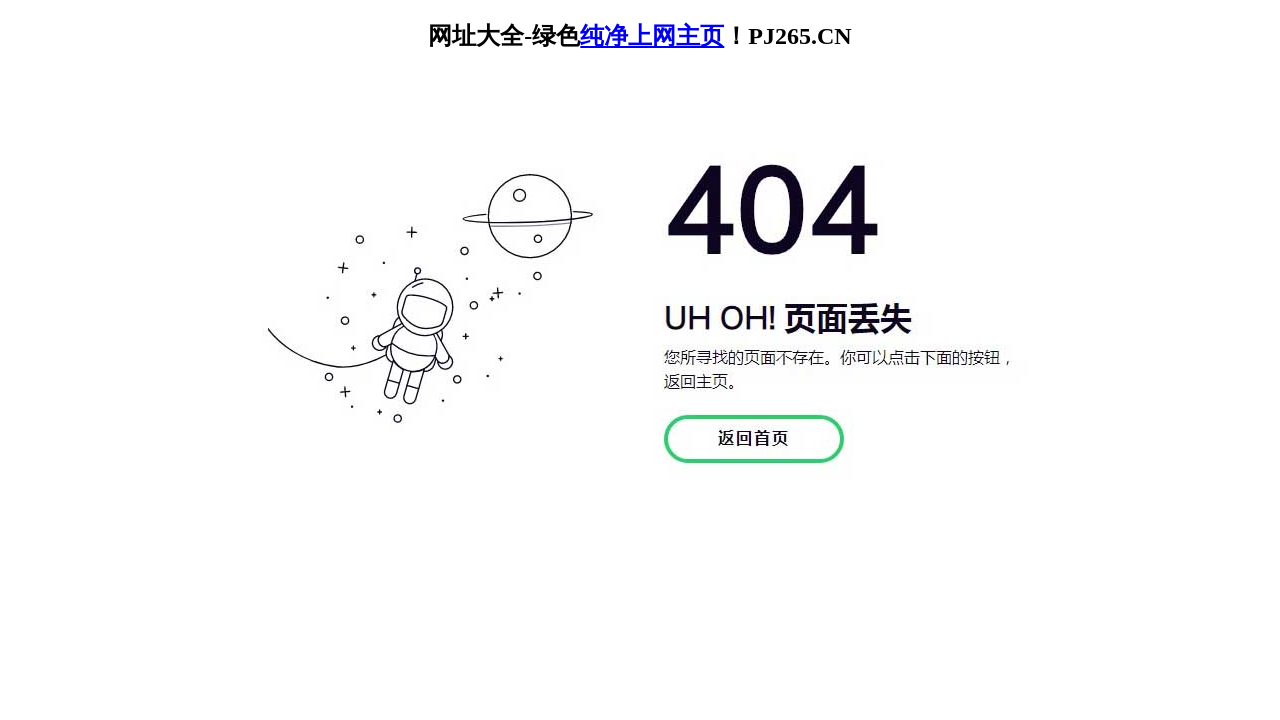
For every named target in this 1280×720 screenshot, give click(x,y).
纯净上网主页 (652, 36)
